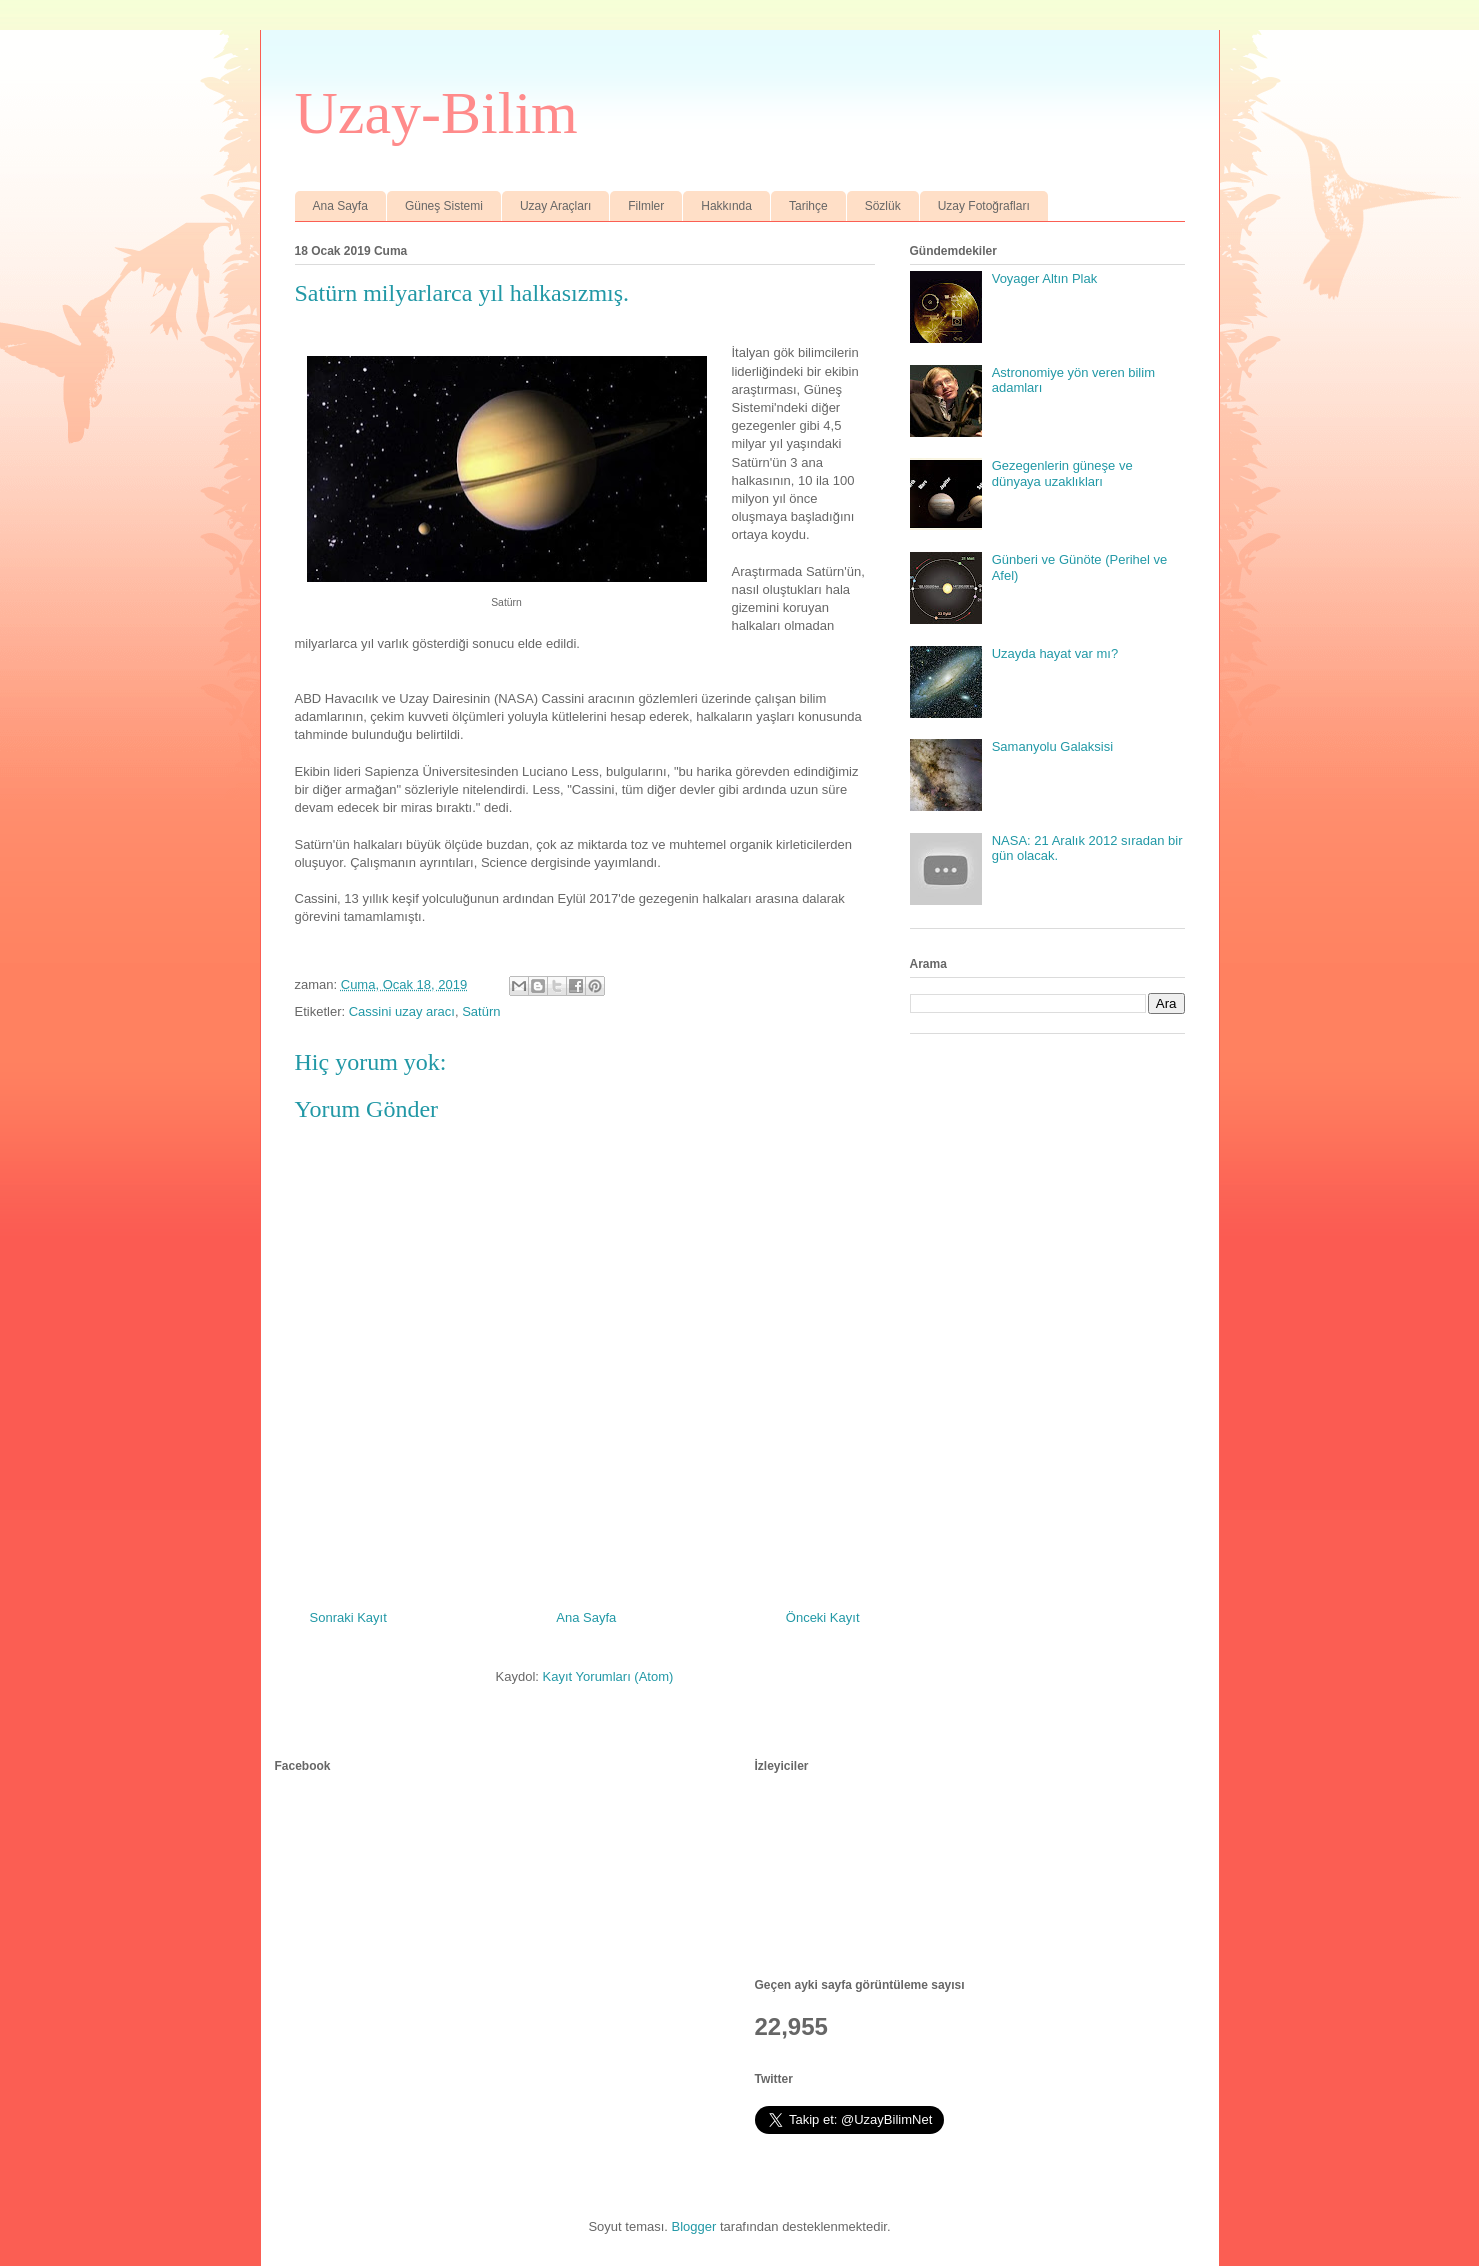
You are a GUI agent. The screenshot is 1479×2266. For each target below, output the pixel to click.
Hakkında (726, 206)
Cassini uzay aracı (402, 1011)
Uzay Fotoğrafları (984, 206)
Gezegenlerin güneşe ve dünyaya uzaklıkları (1062, 473)
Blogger (694, 2226)
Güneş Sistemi (444, 206)
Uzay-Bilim (436, 113)
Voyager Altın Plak (1045, 278)
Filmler (646, 206)
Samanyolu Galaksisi (1052, 746)
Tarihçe (808, 206)
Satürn (481, 1011)
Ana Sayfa (340, 206)
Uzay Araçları (555, 206)
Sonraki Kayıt (348, 1617)
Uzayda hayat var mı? (1055, 653)
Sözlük (883, 206)
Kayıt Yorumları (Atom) (608, 1676)
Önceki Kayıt (823, 1617)
